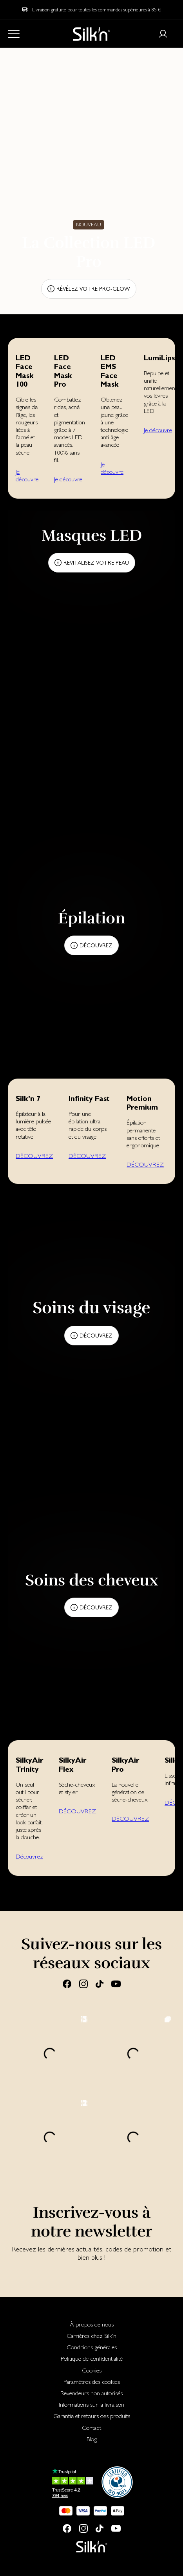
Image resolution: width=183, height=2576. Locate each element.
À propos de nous (92, 2324)
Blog (92, 2439)
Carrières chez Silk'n (91, 2335)
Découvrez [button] (29, 1856)
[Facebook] (67, 1983)
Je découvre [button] (27, 475)
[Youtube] (116, 1983)
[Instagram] (83, 1983)
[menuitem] (91, 2324)
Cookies (91, 2370)
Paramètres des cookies (91, 2381)
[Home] (91, 33)
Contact (91, 2427)
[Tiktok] (99, 1983)
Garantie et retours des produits (91, 2416)
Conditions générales (92, 2347)
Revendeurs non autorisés (91, 2393)
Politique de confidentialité (92, 2358)
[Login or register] (163, 34)
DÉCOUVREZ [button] (34, 1156)
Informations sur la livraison (91, 2404)
